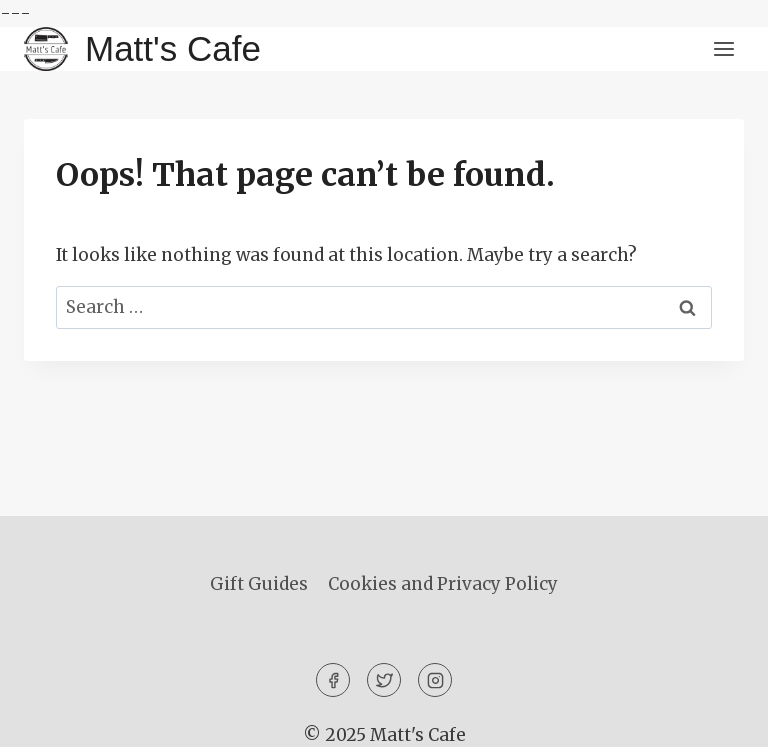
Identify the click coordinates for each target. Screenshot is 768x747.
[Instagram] (435, 680)
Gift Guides (259, 584)
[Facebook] (333, 680)
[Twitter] (384, 680)
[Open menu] (723, 49)
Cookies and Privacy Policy (443, 584)
